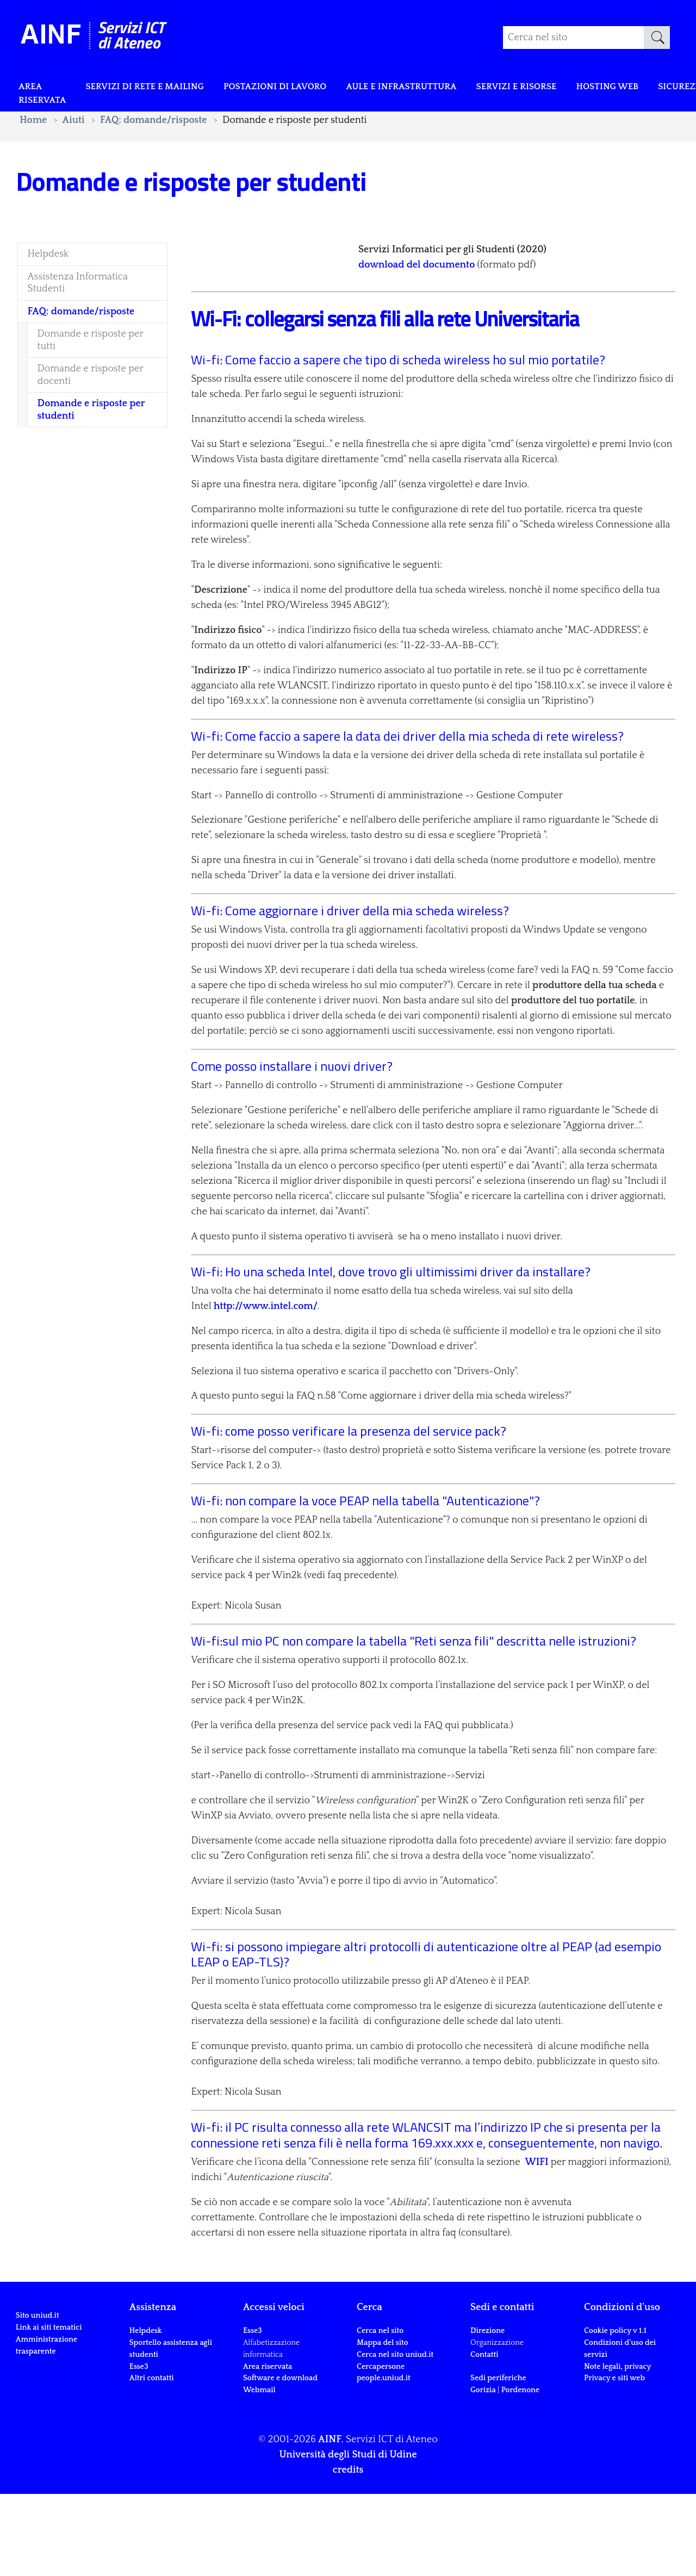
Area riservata (44, 96)
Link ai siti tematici (49, 2442)
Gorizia (483, 2472)
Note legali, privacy (617, 2448)
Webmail (259, 2472)
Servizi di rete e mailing (155, 88)
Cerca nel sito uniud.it (395, 2436)
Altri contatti (151, 2460)
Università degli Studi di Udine (348, 2536)
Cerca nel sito (380, 2413)
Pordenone (520, 2472)
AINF (329, 2521)
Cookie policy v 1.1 (615, 2413)
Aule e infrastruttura (433, 88)
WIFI (536, 2243)
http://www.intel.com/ (266, 1387)
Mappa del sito (382, 2424)
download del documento (416, 306)
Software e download (280, 2460)
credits (348, 2552)
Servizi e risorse (558, 88)
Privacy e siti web (614, 2460)
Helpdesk (145, 2413)
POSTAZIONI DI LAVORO (296, 88)
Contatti (484, 2436)
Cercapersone (381, 2448)
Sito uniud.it (37, 2430)
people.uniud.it (384, 2460)
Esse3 (139, 2448)
